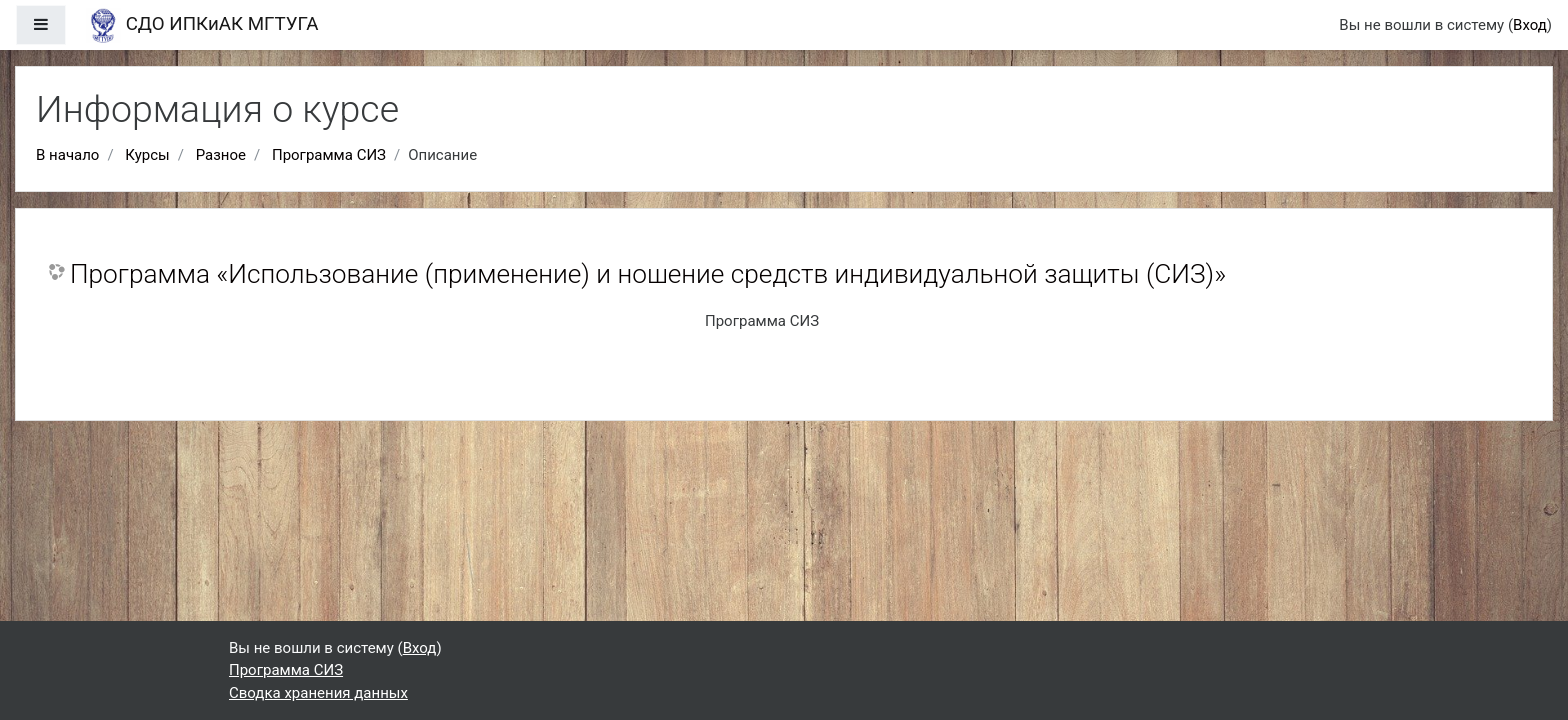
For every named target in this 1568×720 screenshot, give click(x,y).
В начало (67, 155)
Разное (221, 155)
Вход (1530, 25)
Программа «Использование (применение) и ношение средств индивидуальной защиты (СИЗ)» (648, 274)
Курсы (147, 155)
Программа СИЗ (329, 155)
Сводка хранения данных (318, 693)
